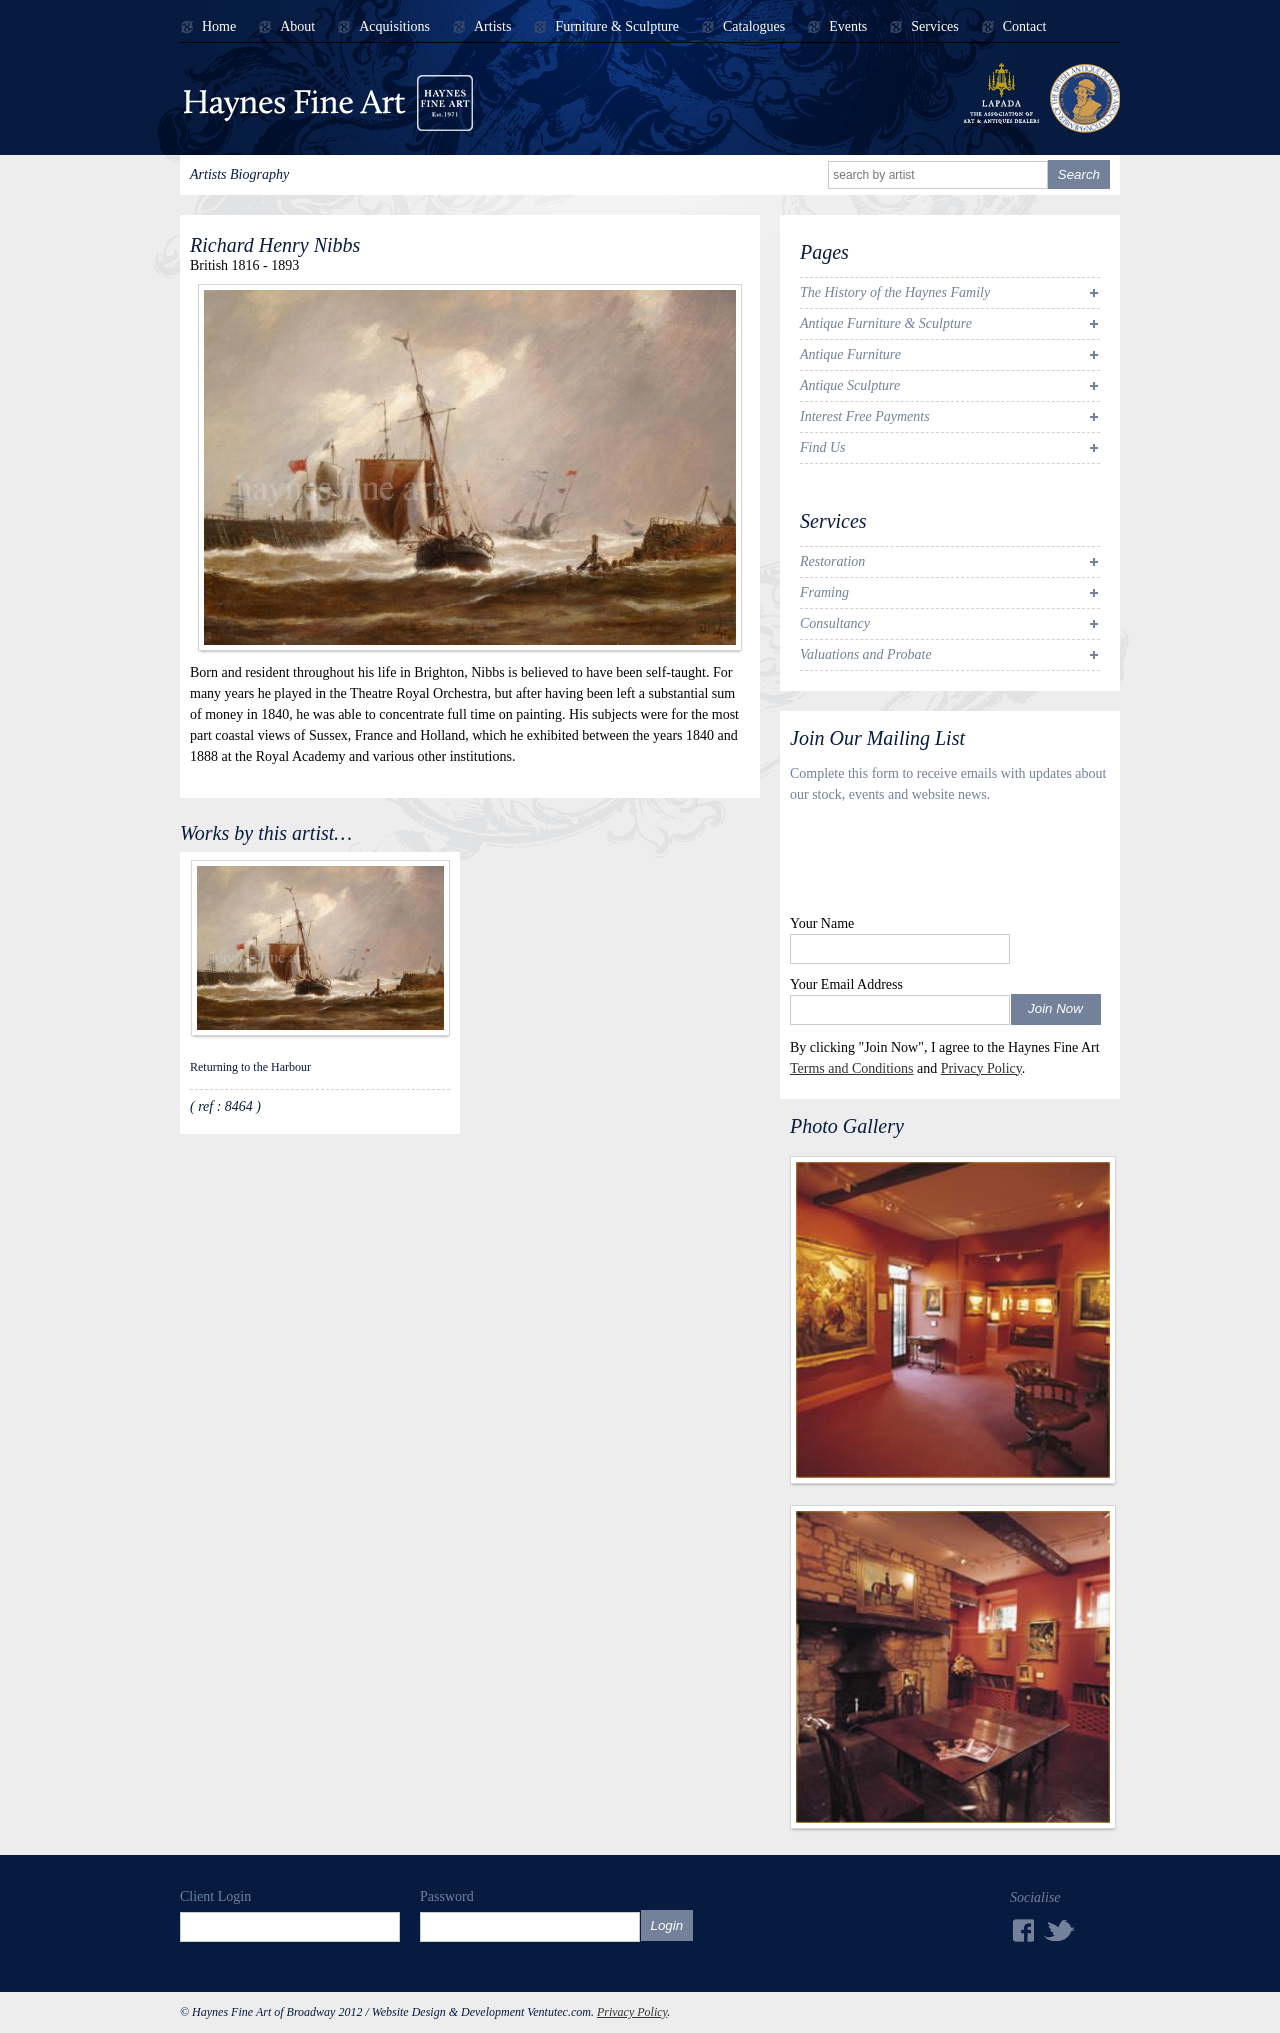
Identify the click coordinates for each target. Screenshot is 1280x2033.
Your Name (822, 923)
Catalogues (754, 27)
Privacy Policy (981, 1068)
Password (447, 1896)
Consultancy (835, 623)
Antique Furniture (850, 354)
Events (848, 27)
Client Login (215, 1896)
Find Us (823, 447)
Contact (1025, 27)
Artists (492, 27)
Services (934, 27)
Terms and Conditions (851, 1068)
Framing (824, 592)
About (297, 27)
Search (1079, 174)
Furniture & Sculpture (617, 27)
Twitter (1060, 1929)
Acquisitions (394, 27)
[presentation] (942, 864)
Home (219, 27)
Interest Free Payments (865, 416)
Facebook (1022, 1930)
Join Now (1055, 1008)
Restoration (832, 561)
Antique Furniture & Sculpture (886, 323)
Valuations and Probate (866, 654)
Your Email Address (846, 984)
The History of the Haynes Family (895, 292)
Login (667, 1925)
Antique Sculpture (850, 385)
